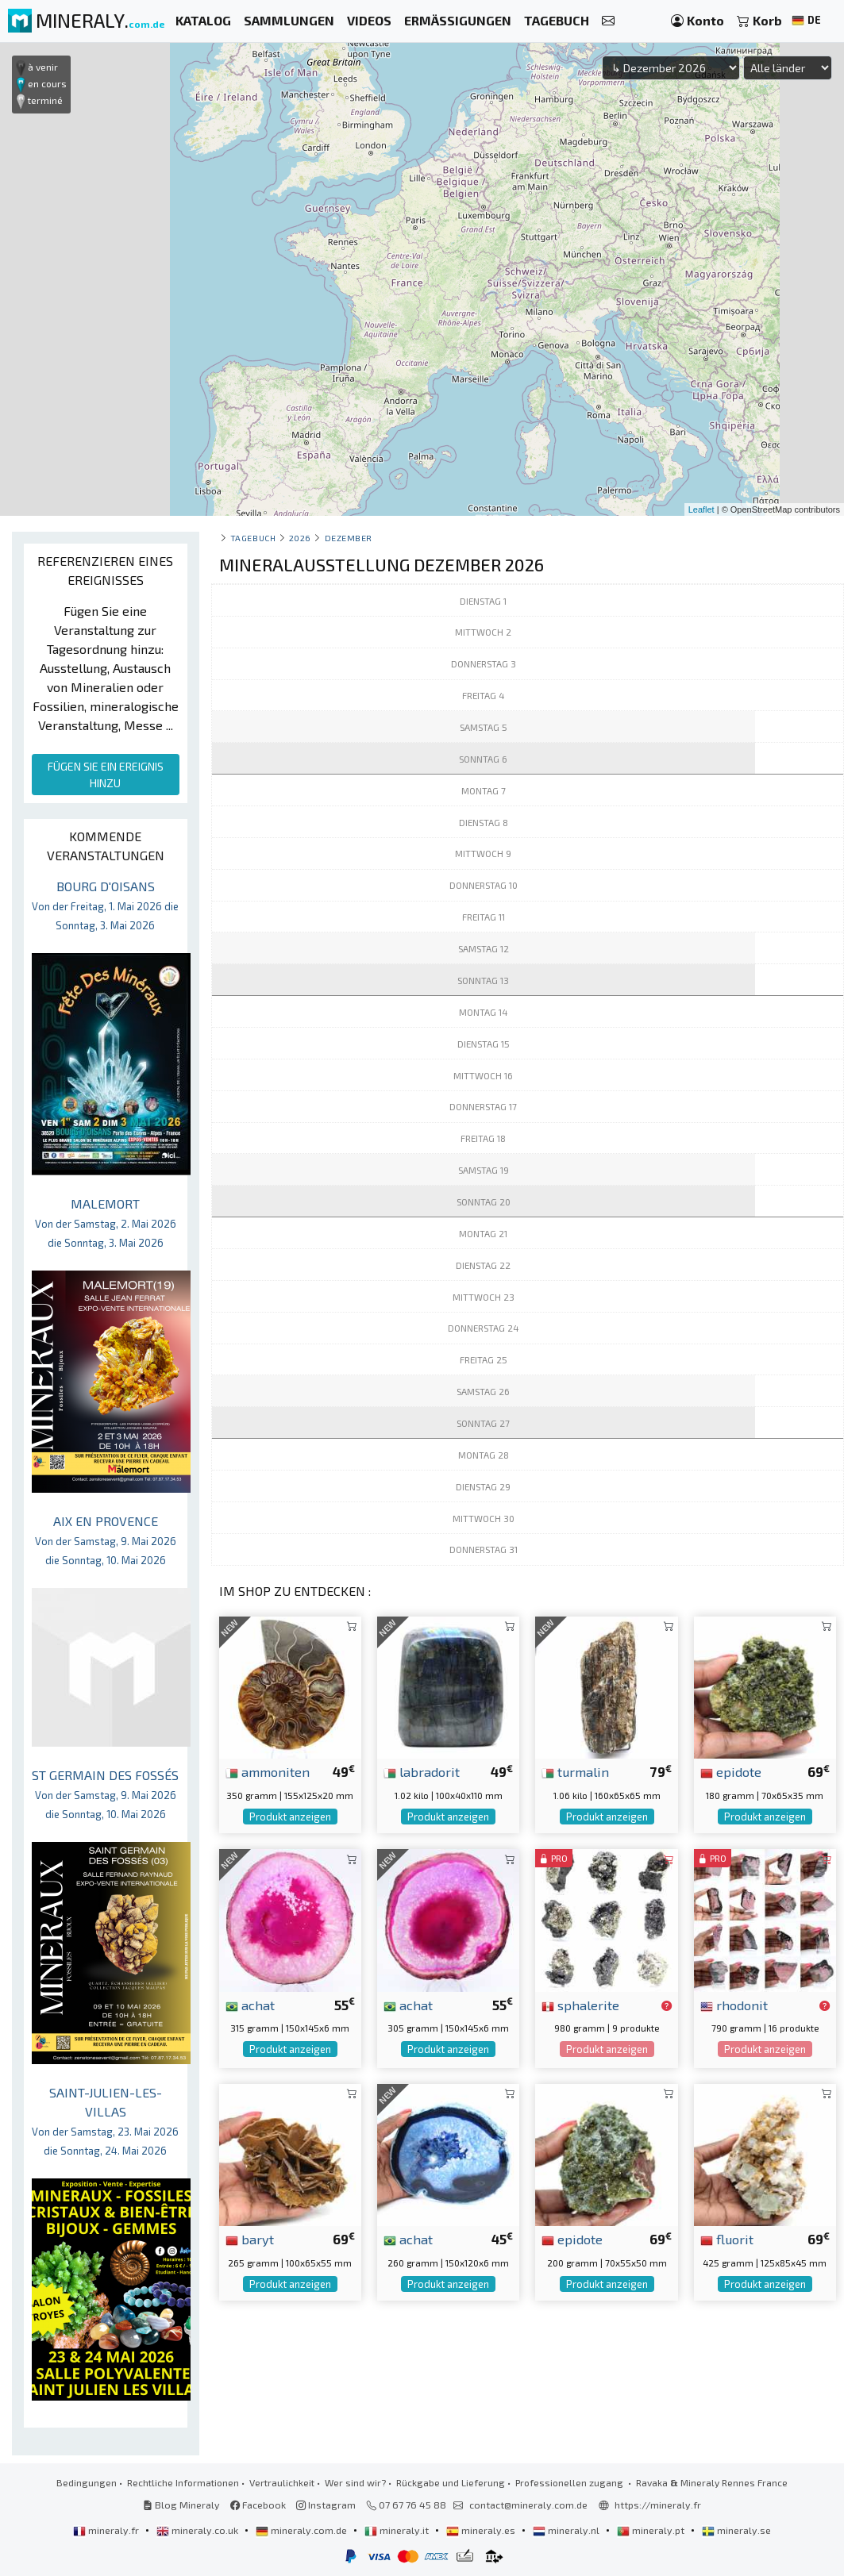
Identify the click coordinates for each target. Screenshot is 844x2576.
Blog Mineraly (181, 2504)
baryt (249, 2239)
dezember (348, 538)
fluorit (726, 2239)
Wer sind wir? (355, 2482)
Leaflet (701, 509)
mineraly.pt (652, 2530)
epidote (730, 1771)
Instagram (326, 2504)
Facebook (258, 2504)
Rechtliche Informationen (183, 2482)
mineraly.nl (567, 2530)
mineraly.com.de (302, 2530)
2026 (300, 538)
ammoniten (267, 1771)
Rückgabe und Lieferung (450, 2482)
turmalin (575, 1771)
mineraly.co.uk (198, 2530)
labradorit (421, 1771)
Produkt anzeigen (290, 1816)
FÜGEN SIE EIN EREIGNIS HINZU (106, 774)
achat (250, 2005)
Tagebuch (253, 538)
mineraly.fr (107, 2530)
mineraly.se (736, 2530)
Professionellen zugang (570, 2482)
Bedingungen (86, 2482)
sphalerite (580, 2005)
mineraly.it (397, 2530)
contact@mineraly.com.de (528, 2504)
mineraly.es (482, 2530)
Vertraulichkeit (281, 2482)
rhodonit (734, 2005)
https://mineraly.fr (658, 2504)
